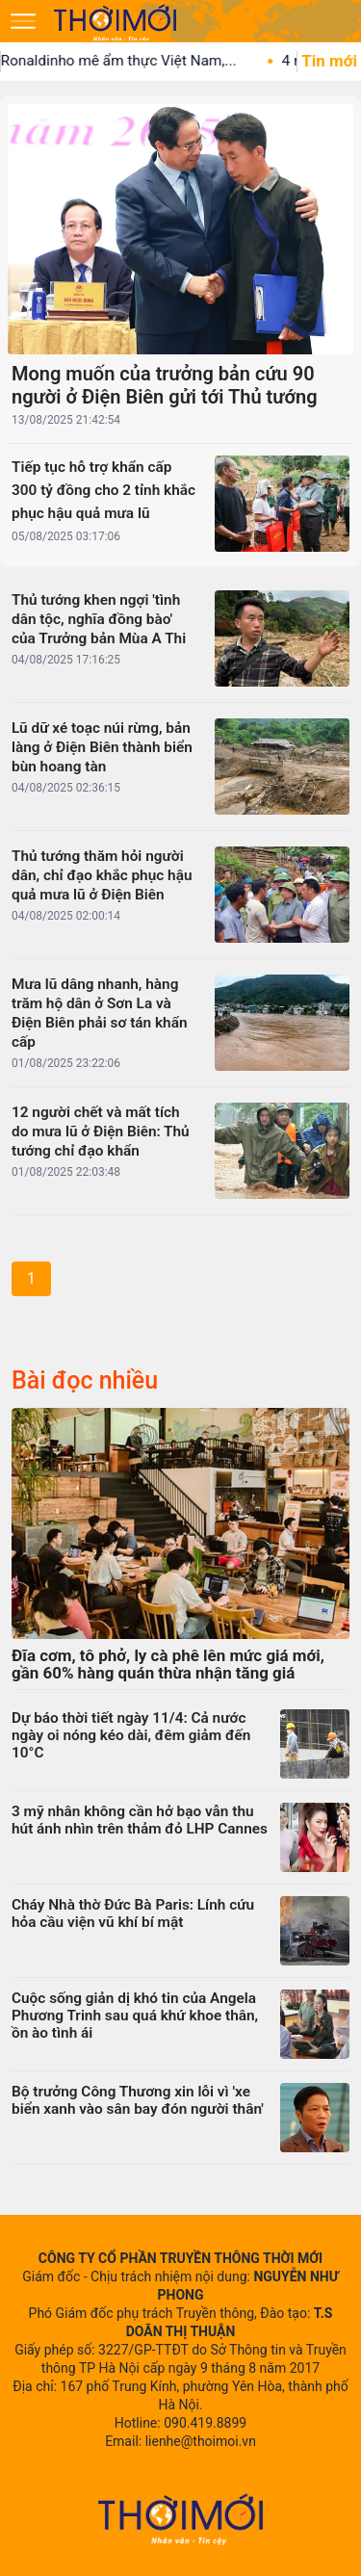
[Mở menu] (23, 21)
